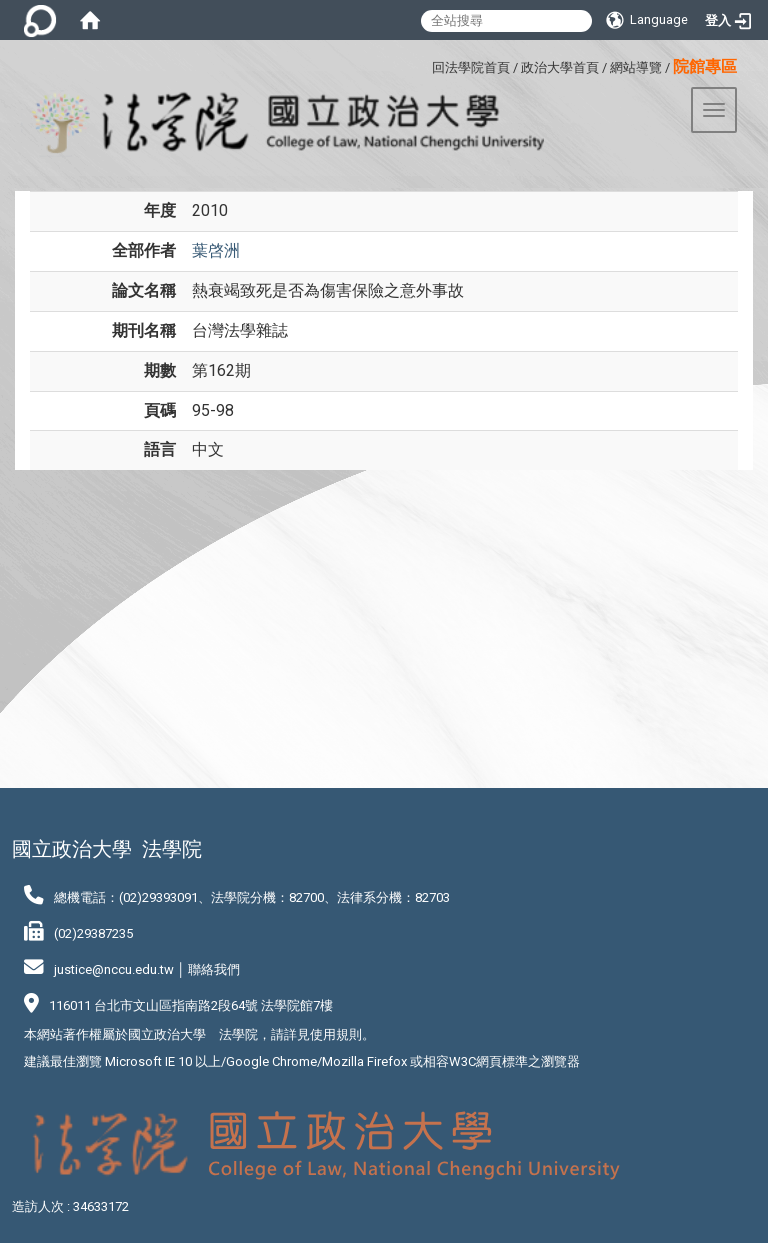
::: (424, 64)
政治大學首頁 (560, 67)
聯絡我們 (214, 969)
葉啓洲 (216, 250)
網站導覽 (636, 67)
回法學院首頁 (471, 67)
